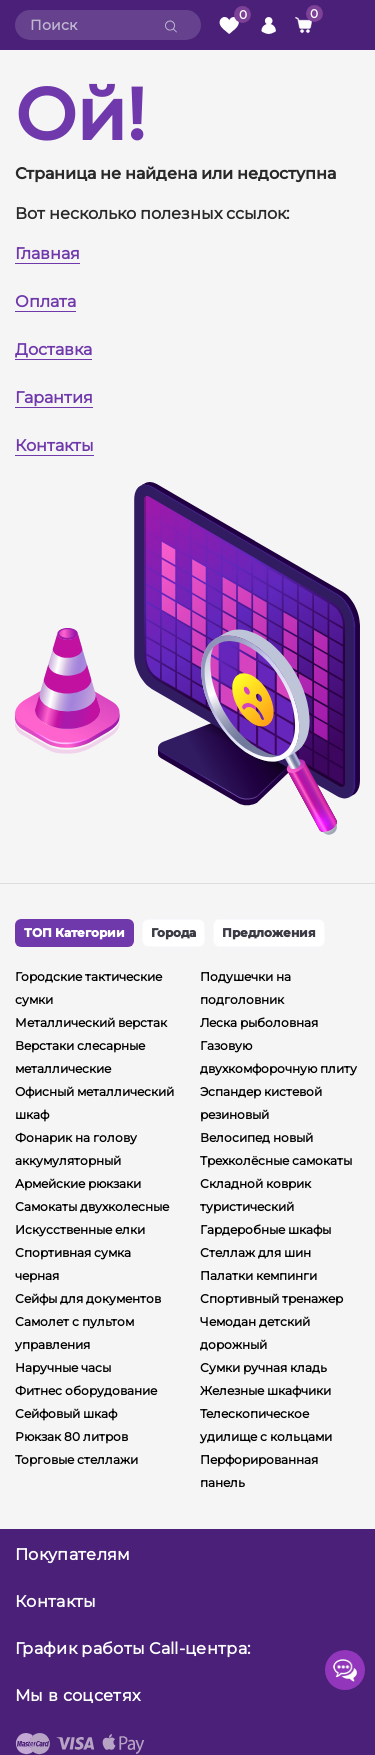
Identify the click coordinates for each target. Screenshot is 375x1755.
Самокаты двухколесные (92, 1206)
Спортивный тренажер (271, 1298)
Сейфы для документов (88, 1298)
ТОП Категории (74, 932)
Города (173, 932)
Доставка (53, 349)
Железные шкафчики (265, 1390)
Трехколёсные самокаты (276, 1160)
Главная (47, 253)
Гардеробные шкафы (265, 1229)
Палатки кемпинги (258, 1275)
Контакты (54, 445)
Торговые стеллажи (76, 1459)
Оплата (45, 301)
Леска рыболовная (259, 1022)
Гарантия (54, 397)
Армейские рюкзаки (78, 1183)
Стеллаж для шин (255, 1252)
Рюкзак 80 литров (71, 1436)
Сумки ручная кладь (263, 1367)
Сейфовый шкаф (66, 1413)
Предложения (269, 932)
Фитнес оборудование (86, 1390)
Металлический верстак (91, 1022)
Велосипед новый (256, 1137)
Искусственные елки (80, 1229)
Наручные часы (63, 1367)
